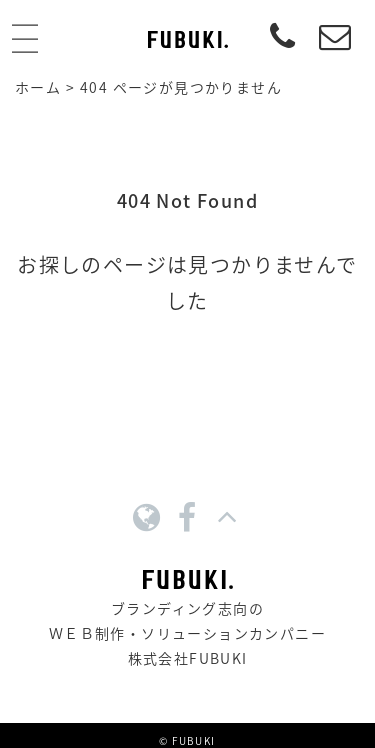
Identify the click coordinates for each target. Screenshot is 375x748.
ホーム (38, 87)
